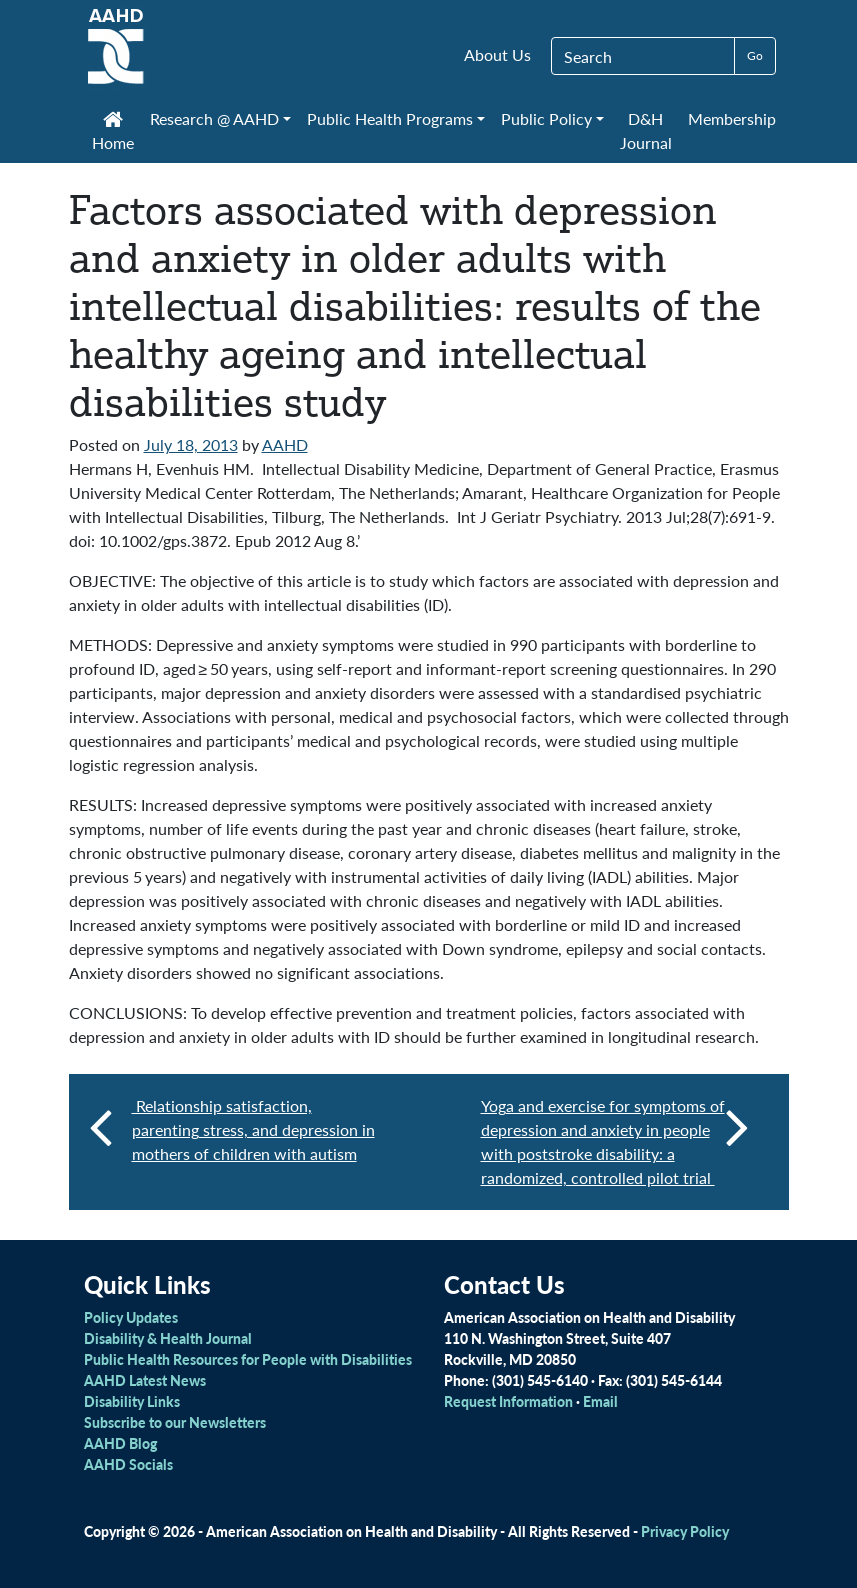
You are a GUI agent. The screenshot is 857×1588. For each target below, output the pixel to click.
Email (600, 1401)
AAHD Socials (128, 1464)
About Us (497, 54)
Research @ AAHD (214, 118)
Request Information (508, 1401)
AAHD (285, 444)
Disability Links (132, 1401)
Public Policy (546, 118)
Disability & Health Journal (168, 1338)
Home (113, 133)
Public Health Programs (390, 118)
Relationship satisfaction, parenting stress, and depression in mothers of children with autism (253, 1129)
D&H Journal (646, 130)
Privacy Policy (685, 1531)
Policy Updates (131, 1317)
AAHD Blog (120, 1443)
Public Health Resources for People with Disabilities (248, 1359)
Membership (732, 118)
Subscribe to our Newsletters (175, 1422)
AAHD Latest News (145, 1380)
